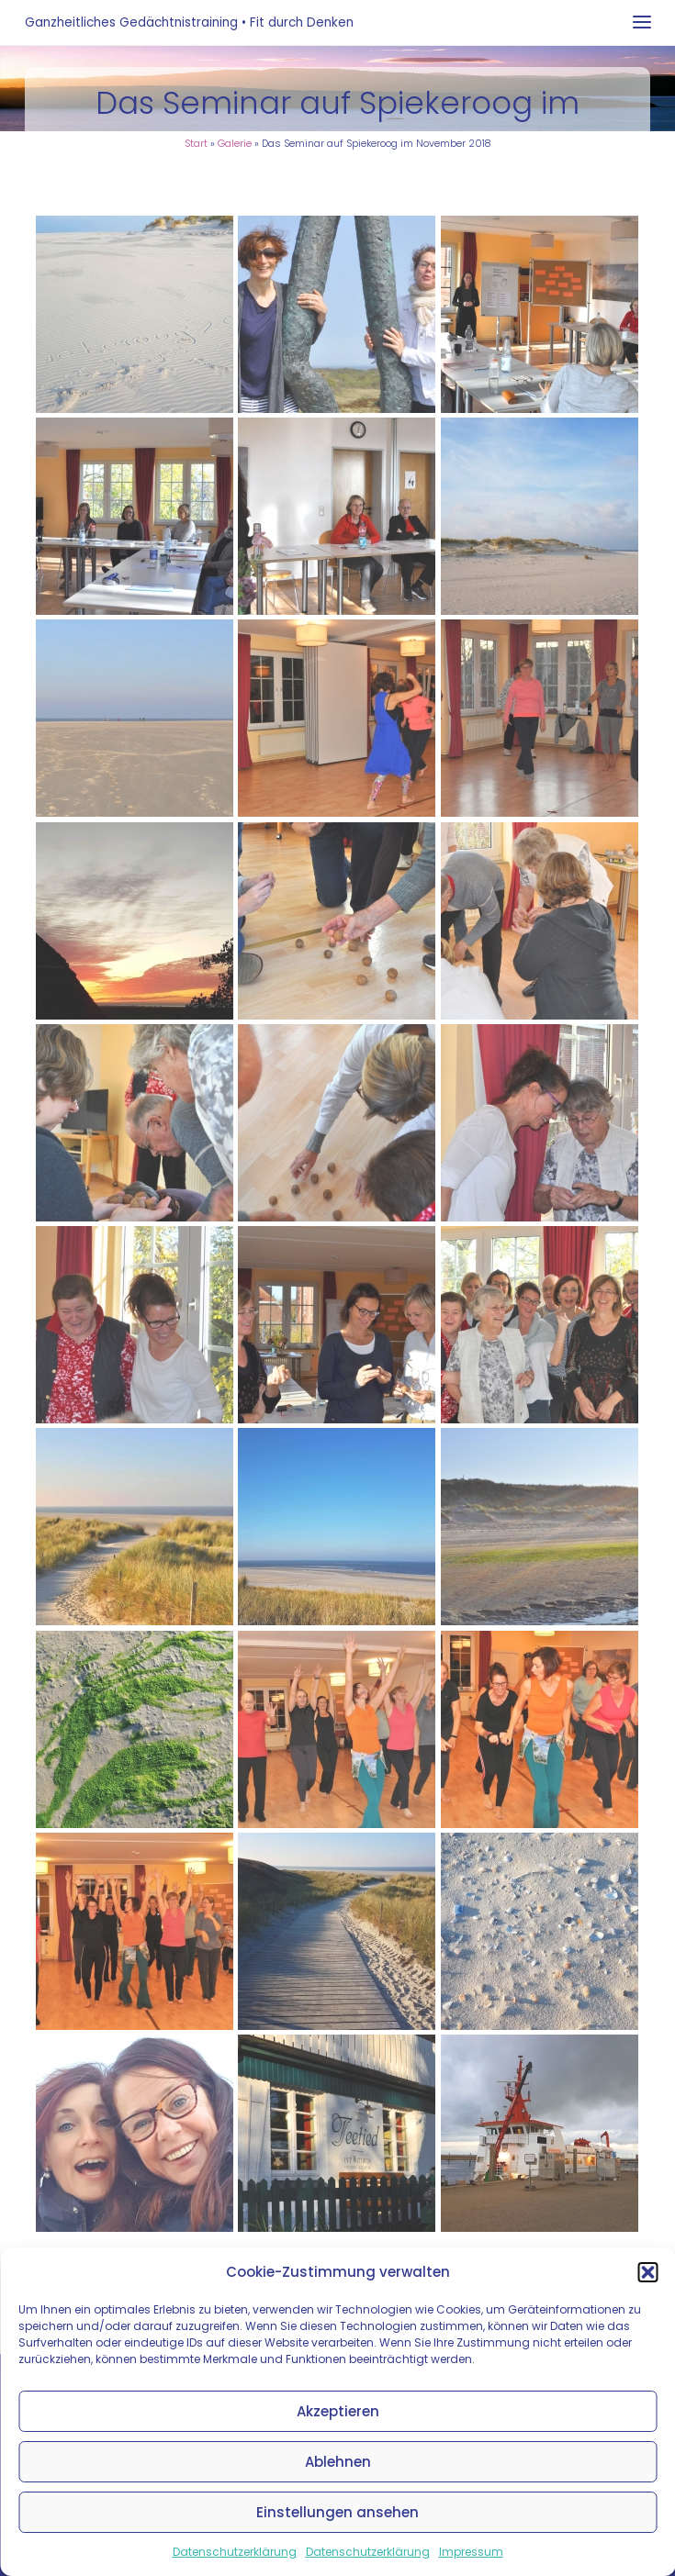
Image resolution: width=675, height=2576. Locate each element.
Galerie (235, 144)
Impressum (471, 2551)
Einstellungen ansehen (337, 2512)
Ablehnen (338, 2461)
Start (196, 144)
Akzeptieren (338, 2411)
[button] (647, 2272)
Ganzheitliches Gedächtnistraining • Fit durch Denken (189, 22)
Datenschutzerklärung (235, 2551)
